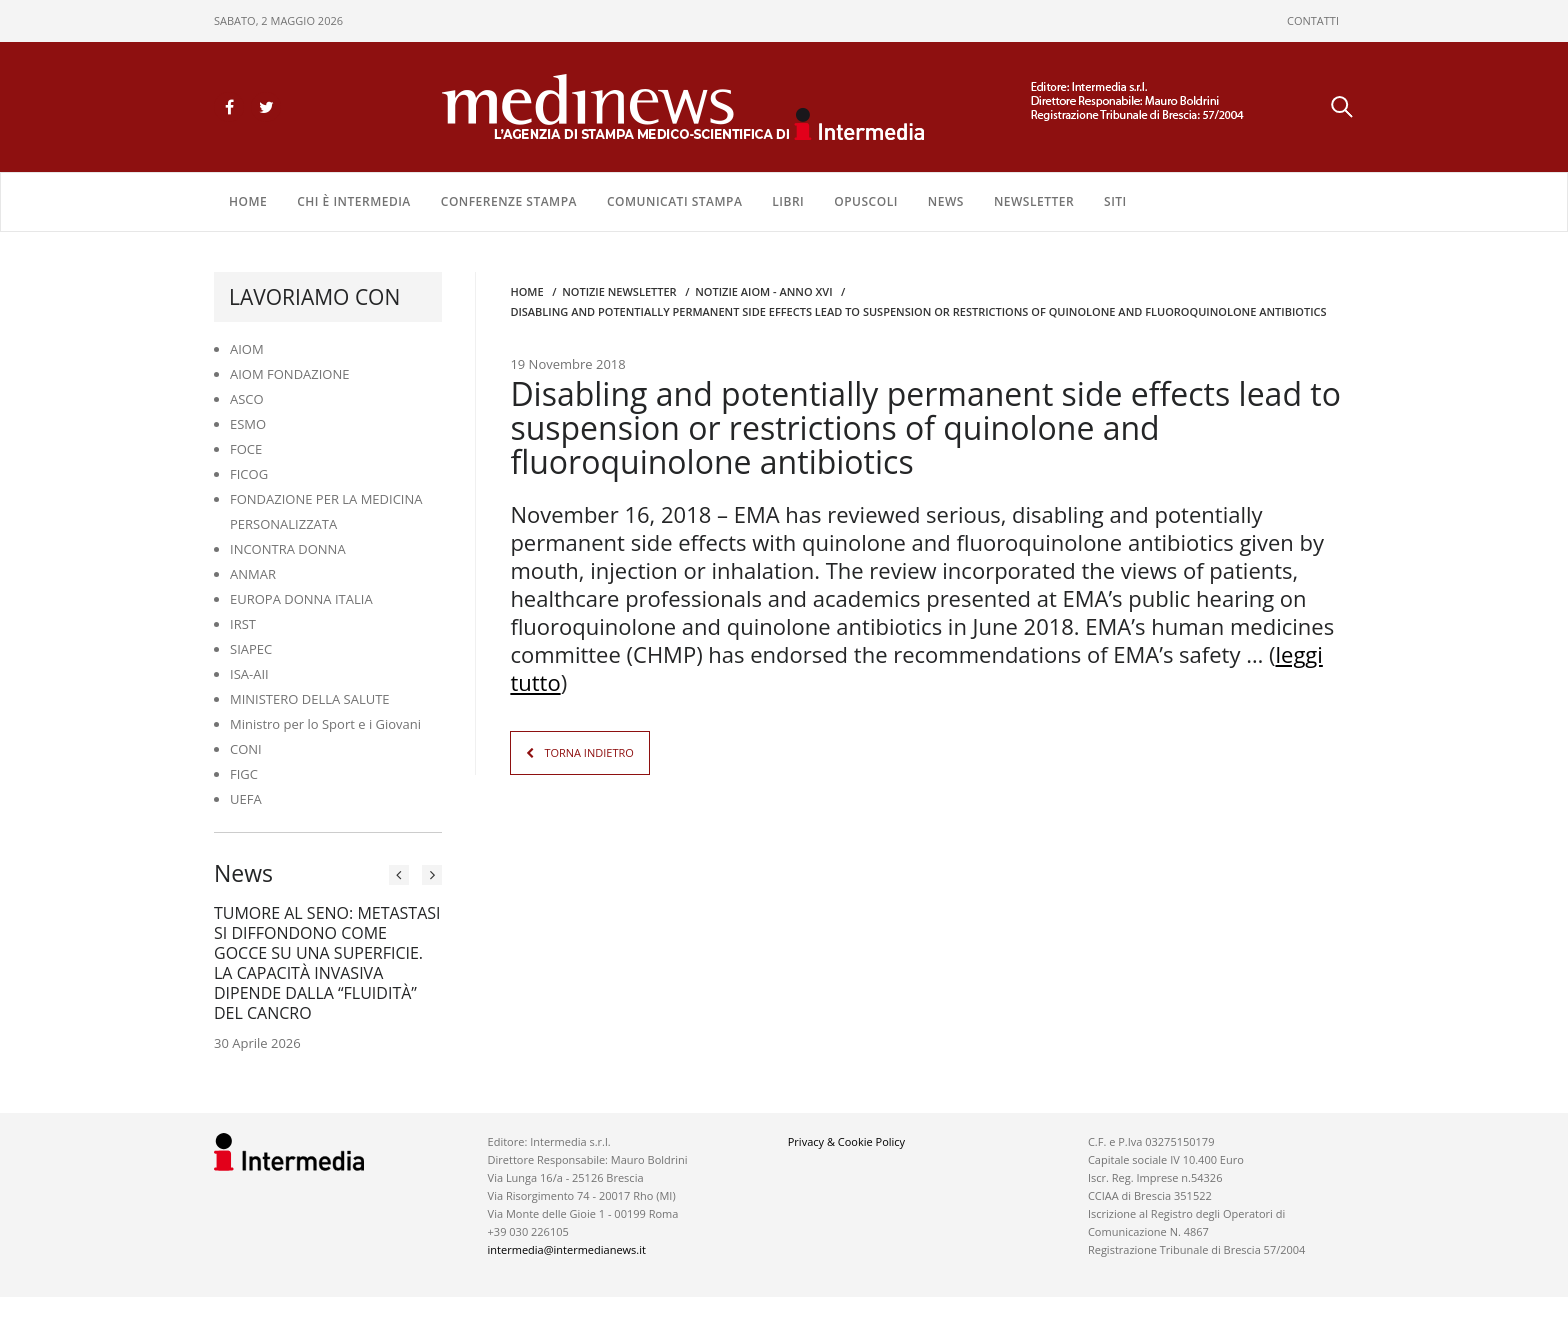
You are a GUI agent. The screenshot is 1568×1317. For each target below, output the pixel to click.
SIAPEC (251, 649)
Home (248, 201)
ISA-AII (249, 674)
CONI (246, 749)
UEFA (246, 799)
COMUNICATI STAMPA (674, 201)
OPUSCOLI (866, 201)
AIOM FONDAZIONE (290, 374)
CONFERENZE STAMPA (509, 201)
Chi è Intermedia (354, 201)
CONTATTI (1313, 20)
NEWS (946, 201)
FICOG (249, 474)
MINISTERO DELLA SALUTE (310, 699)
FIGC (244, 774)
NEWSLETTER (1034, 201)
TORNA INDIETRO (588, 752)
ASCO (247, 399)
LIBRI (788, 201)
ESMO (248, 424)
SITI (1115, 201)
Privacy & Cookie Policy (846, 1141)
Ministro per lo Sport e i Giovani (325, 724)
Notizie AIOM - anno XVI (763, 291)
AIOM (247, 349)
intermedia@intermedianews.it (567, 1249)
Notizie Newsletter (619, 291)
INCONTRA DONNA (288, 549)
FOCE (246, 449)
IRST (243, 624)
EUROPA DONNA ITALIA (301, 599)
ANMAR (253, 574)
